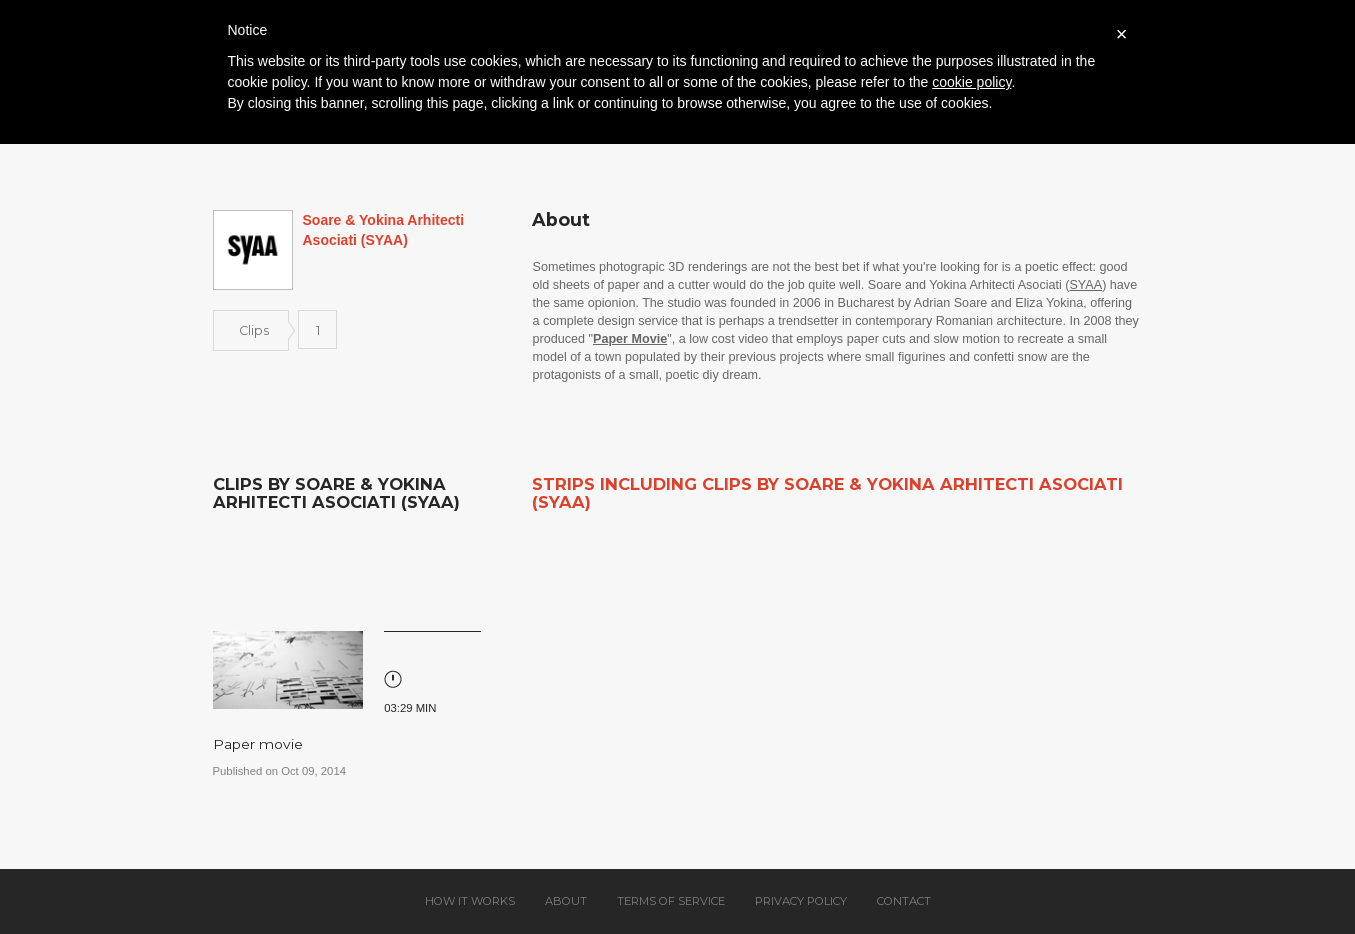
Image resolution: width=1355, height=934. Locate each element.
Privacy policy (801, 901)
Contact (904, 901)
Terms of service (671, 901)
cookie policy (971, 82)
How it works (470, 901)
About (566, 901)
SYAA (1085, 285)
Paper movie (258, 744)
